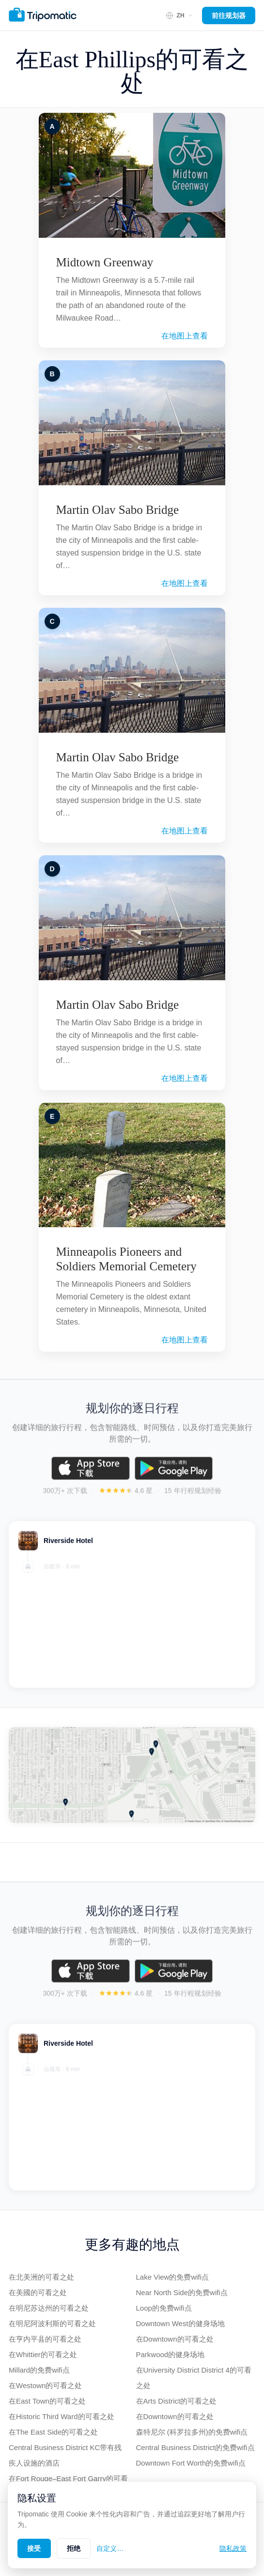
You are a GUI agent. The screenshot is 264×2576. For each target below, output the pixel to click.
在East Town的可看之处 (47, 2401)
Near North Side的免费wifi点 (182, 2292)
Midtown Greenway (105, 262)
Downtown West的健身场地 (180, 2323)
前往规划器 (229, 15)
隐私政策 (233, 2548)
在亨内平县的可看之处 (45, 2339)
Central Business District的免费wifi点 (195, 2447)
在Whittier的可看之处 (43, 2354)
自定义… (110, 2548)
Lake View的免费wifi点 (172, 2277)
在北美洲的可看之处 (41, 2277)
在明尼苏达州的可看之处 (49, 2308)
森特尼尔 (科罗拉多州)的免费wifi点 (192, 2432)
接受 (34, 2548)
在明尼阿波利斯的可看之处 (52, 2323)
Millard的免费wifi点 (39, 2370)
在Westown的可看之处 (45, 2385)
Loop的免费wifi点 (164, 2308)
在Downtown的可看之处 (175, 2339)
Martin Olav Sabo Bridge (117, 509)
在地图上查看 (184, 336)
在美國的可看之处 (38, 2292)
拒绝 (74, 2548)
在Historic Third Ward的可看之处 (61, 2416)
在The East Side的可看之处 (53, 2432)
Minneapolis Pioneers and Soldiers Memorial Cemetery (126, 1259)
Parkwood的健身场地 (170, 2354)
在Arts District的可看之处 (176, 2401)
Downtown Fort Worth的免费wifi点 (191, 2463)
